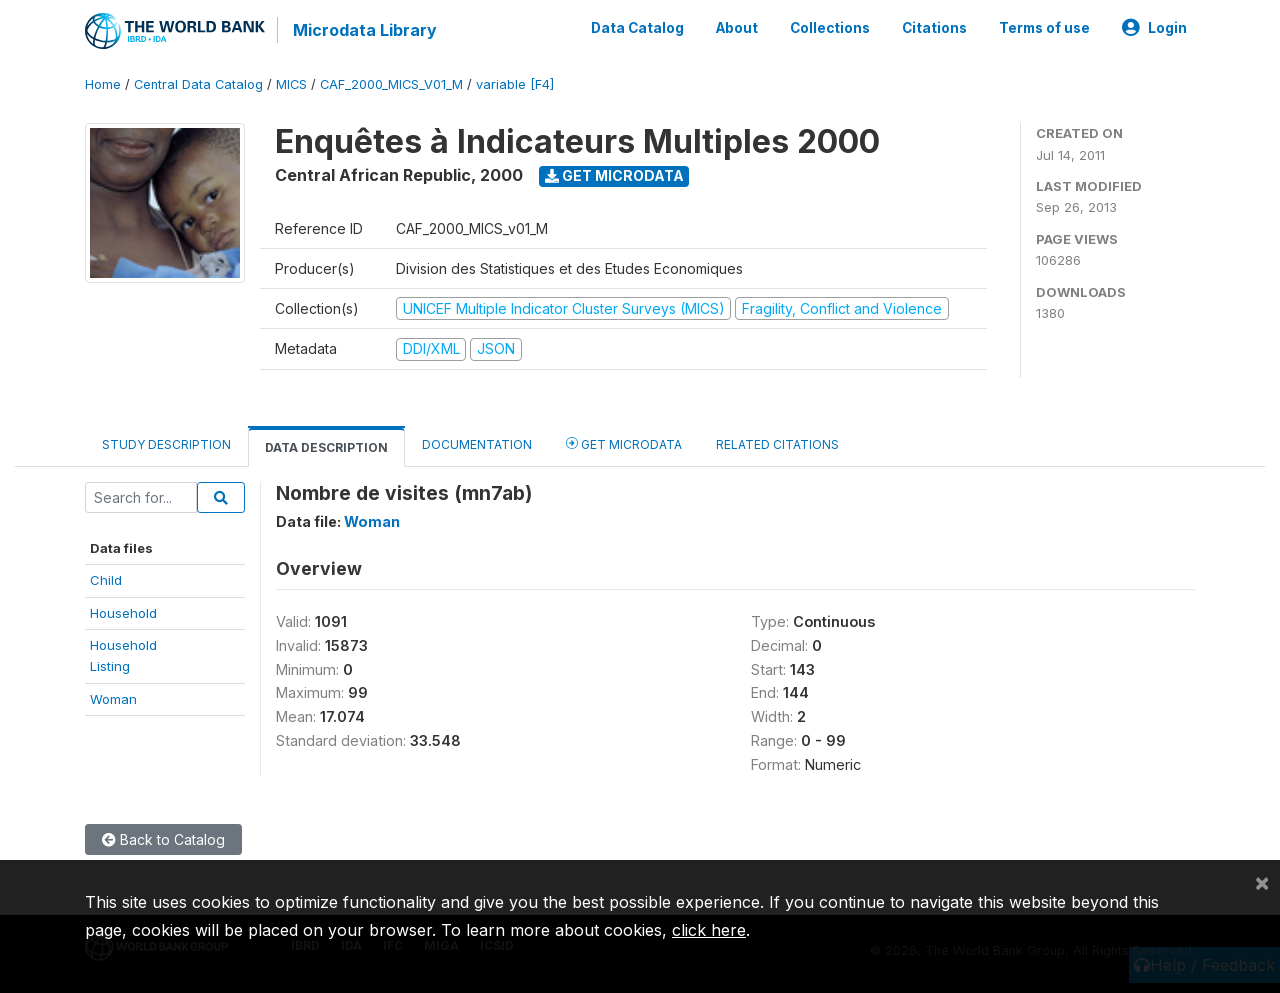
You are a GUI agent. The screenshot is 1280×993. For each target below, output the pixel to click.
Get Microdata (614, 175)
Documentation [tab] (477, 444)
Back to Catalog (163, 839)
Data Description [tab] (326, 447)
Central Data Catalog (198, 84)
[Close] (1262, 882)
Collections (830, 28)
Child (106, 580)
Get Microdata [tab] (624, 443)
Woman (113, 699)
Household (123, 613)
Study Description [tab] (166, 444)
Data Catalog (637, 28)
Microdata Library (365, 30)
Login (1154, 28)
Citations (934, 28)
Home (103, 84)
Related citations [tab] (777, 444)
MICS (291, 84)
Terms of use (1044, 28)
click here (709, 930)
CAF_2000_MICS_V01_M (391, 84)
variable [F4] (515, 84)
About (737, 28)
